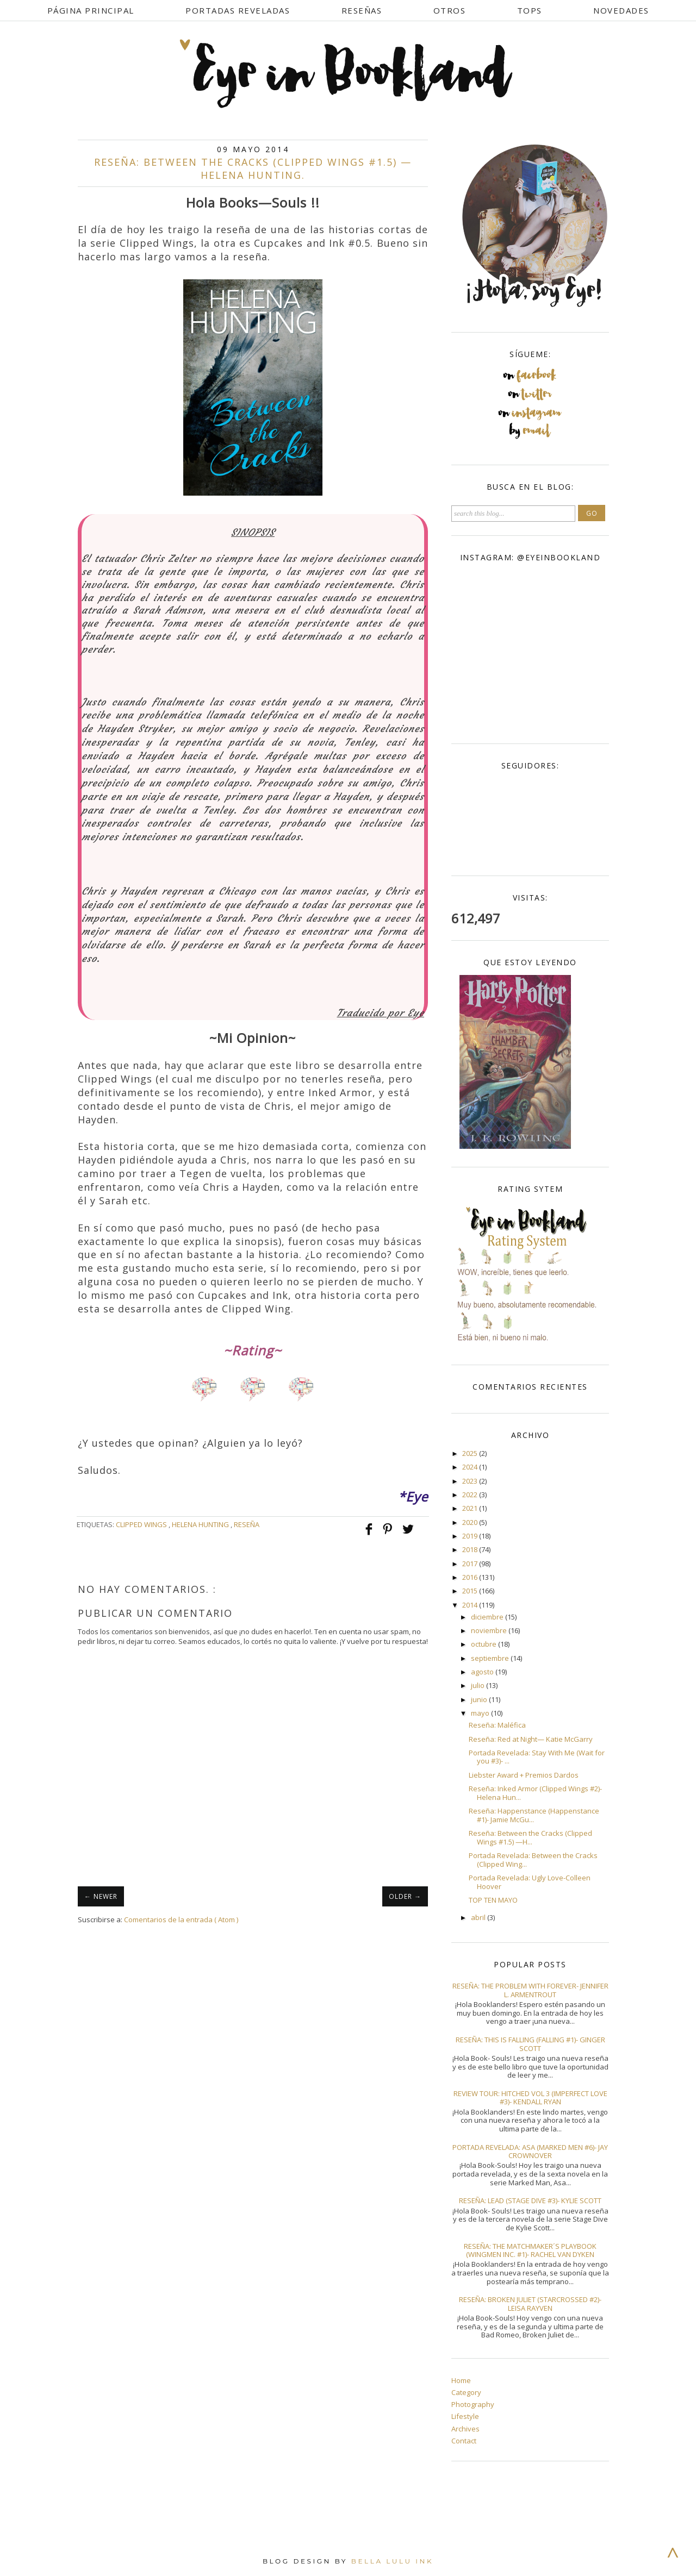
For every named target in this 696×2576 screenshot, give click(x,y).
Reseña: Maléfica (497, 1725)
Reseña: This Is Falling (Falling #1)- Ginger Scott (530, 2044)
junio (480, 1699)
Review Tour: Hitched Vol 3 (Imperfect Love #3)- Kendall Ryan (530, 2098)
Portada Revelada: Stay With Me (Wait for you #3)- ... (537, 1757)
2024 (470, 1467)
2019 (470, 1536)
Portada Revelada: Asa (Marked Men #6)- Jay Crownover (530, 2151)
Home (461, 2380)
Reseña (246, 1524)
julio (478, 1685)
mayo (481, 1713)
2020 (470, 1522)
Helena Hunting (201, 1524)
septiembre (491, 1658)
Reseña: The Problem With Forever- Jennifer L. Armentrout (530, 1990)
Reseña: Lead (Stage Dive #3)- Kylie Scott (530, 2200)
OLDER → (405, 1896)
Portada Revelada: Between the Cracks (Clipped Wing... (533, 1859)
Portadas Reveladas (237, 10)
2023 (470, 1481)
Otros (449, 10)
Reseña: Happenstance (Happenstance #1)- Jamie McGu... (534, 1815)
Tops (529, 10)
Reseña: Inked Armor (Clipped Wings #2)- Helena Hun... (535, 1793)
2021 (470, 1508)
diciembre (488, 1617)
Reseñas (361, 10)
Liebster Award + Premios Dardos (524, 1775)
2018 (470, 1549)
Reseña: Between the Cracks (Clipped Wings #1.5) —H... (530, 1837)
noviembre (489, 1630)
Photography (472, 2404)
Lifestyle (465, 2416)
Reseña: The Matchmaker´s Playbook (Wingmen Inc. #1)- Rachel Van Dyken (530, 2250)
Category (466, 2392)
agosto (483, 1672)
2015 (470, 1591)
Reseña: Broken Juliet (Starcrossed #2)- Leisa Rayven (530, 2303)
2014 (470, 1605)
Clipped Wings (142, 1524)
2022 (470, 1494)
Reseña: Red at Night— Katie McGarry (531, 1739)
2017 (470, 1563)
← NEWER (100, 1896)
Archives (465, 2429)
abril (479, 1917)
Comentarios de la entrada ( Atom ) (181, 1919)
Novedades (621, 10)
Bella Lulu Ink (392, 2561)
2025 (470, 1453)
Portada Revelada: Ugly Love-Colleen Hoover (530, 1882)
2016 (470, 1577)
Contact (463, 2441)
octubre (484, 1644)
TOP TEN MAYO (493, 1900)
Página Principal (90, 10)
